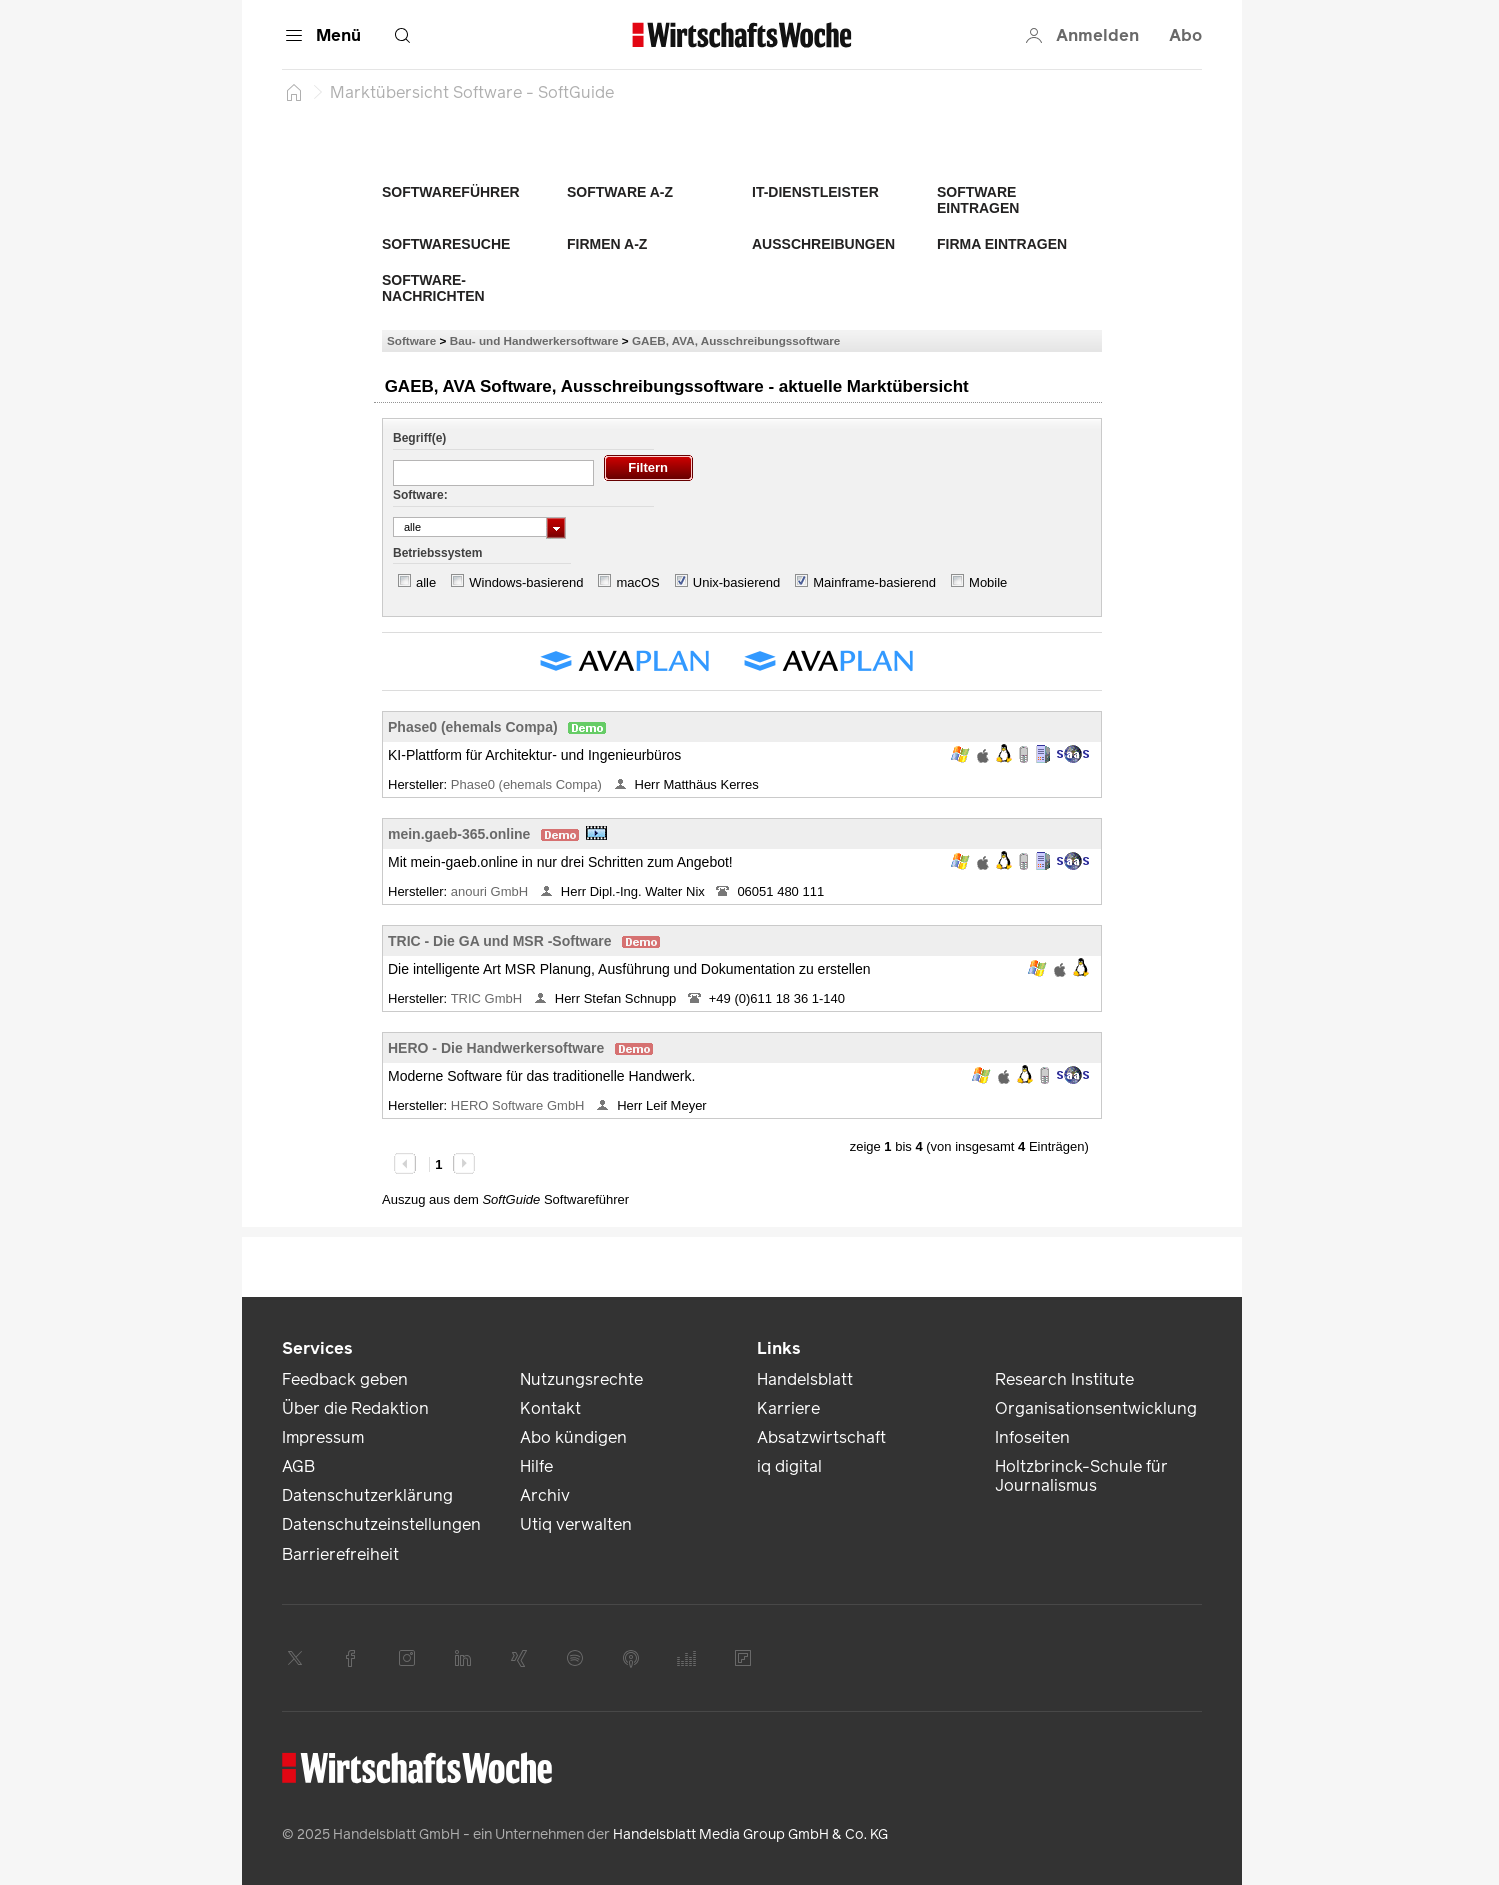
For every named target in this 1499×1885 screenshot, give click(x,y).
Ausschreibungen (823, 244)
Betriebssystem (437, 553)
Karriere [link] (788, 1408)
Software (411, 340)
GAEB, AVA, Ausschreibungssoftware (736, 340)
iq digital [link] (789, 1466)
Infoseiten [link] (1032, 1437)
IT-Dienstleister (815, 192)
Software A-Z (620, 192)
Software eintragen (978, 200)
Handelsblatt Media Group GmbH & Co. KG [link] (750, 1834)
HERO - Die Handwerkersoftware (496, 1048)
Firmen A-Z (607, 244)
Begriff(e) (419, 438)
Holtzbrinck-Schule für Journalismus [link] (1081, 1476)
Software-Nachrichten (433, 288)
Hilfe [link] (536, 1466)
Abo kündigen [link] (573, 1437)
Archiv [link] (545, 1495)
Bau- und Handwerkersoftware (534, 340)
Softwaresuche (446, 244)
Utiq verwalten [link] (576, 1524)
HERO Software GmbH (519, 1105)
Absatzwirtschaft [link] (821, 1437)
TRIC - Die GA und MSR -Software (499, 941)
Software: (420, 495)
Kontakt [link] (550, 1408)
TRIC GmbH (488, 998)
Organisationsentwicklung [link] (1096, 1408)
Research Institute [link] (1064, 1379)
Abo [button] (1185, 35)
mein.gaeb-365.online (459, 834)
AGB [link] (298, 1466)
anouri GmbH (491, 891)
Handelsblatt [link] (805, 1379)
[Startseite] (294, 92)
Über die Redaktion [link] (355, 1408)
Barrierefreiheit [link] (340, 1554)
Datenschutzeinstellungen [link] (381, 1524)
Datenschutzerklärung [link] (367, 1495)
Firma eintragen (1002, 244)
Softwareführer (451, 192)
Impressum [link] (323, 1437)
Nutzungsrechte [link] (581, 1379)
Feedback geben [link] (345, 1379)
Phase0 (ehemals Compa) (473, 727)
